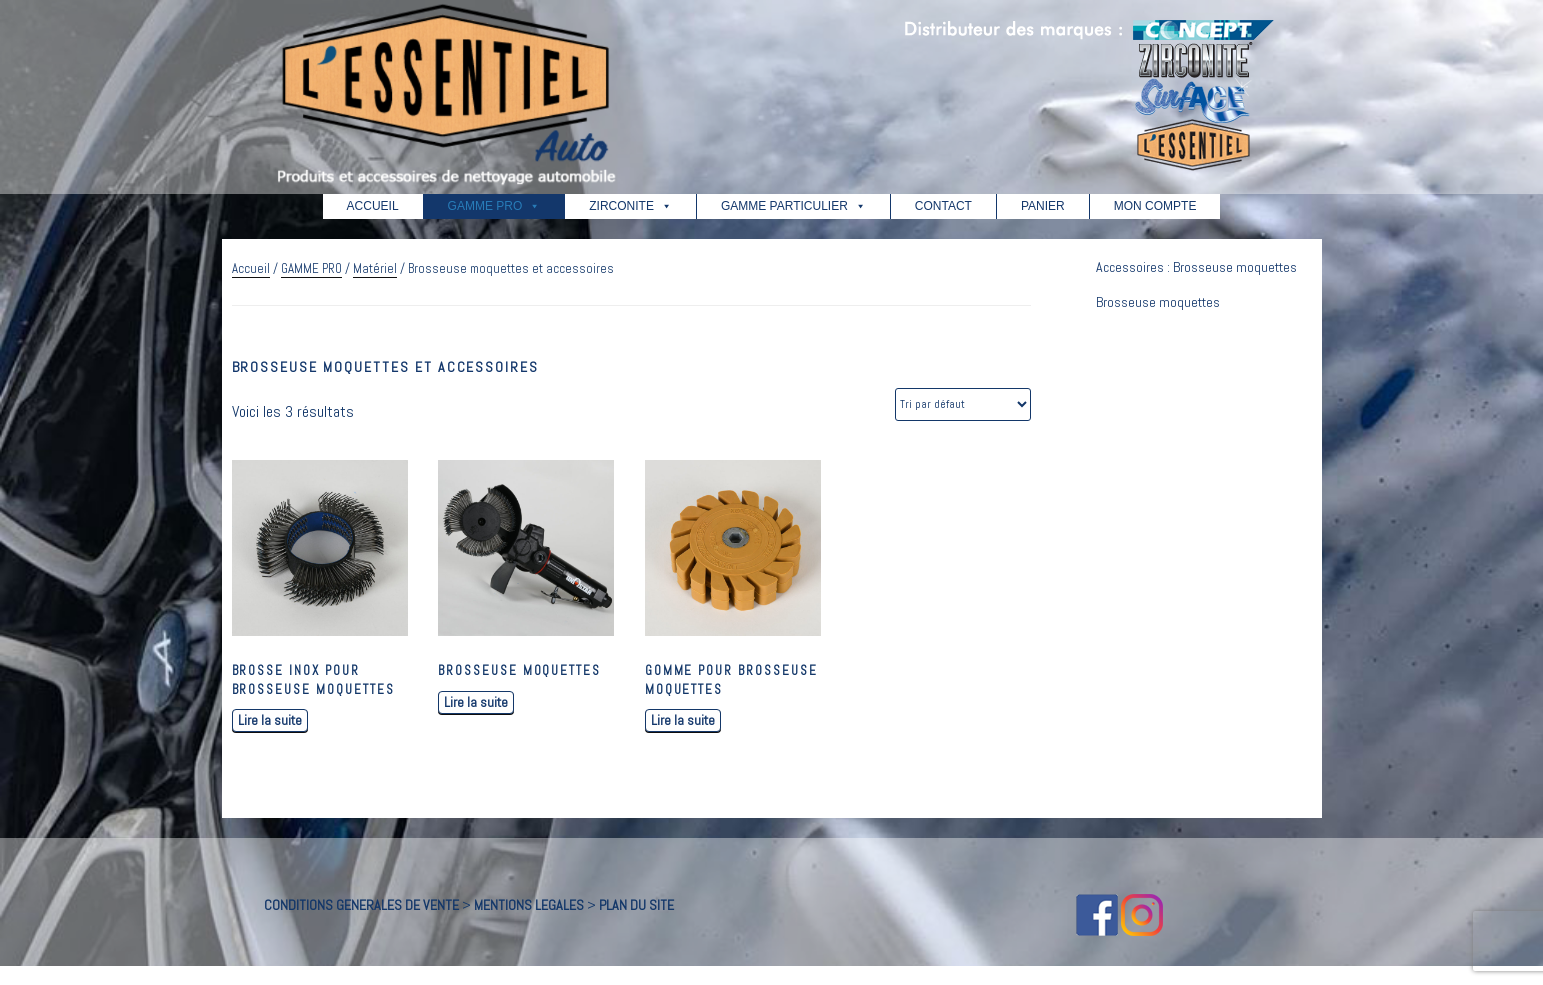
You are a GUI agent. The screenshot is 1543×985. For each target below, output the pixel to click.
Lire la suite (270, 720)
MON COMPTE (1155, 206)
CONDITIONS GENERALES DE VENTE (361, 905)
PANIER (1043, 206)
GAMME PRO (494, 206)
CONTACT (943, 206)
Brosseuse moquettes (1158, 302)
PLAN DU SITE (636, 905)
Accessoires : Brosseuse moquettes (1196, 267)
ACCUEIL (373, 206)
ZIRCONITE (630, 206)
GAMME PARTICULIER (793, 206)
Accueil (251, 268)
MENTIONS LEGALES (529, 905)
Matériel (375, 268)
